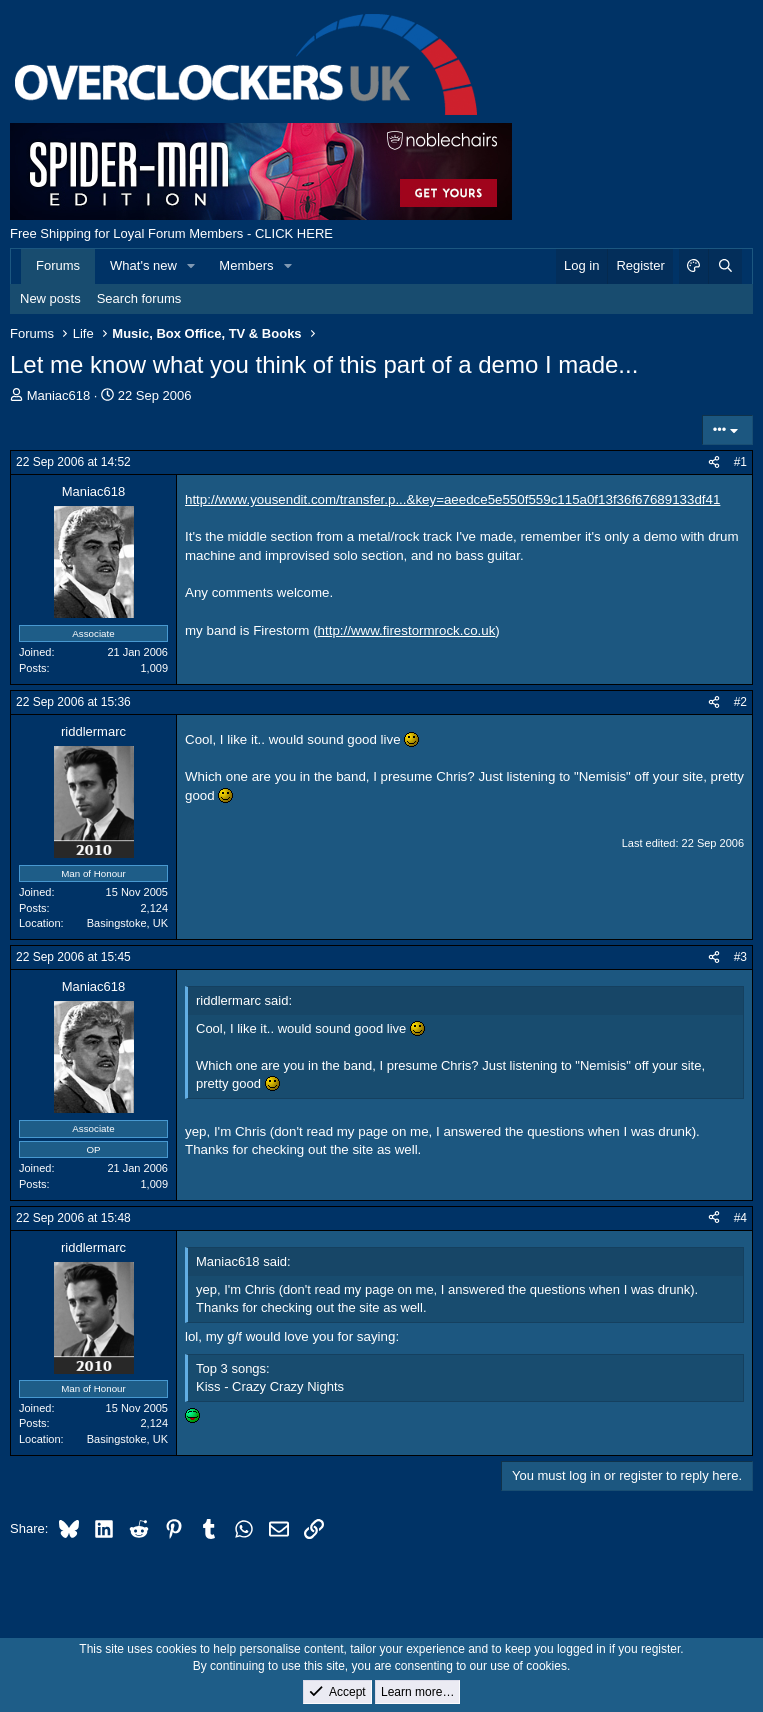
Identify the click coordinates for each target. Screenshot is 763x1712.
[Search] (725, 266)
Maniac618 (59, 395)
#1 (740, 462)
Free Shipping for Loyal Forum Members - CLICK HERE (171, 233)
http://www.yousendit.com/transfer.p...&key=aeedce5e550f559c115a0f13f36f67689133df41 (452, 499)
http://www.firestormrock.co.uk (407, 630)
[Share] (714, 462)
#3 (740, 957)
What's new (143, 265)
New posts (50, 298)
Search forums (139, 298)
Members (246, 265)
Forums (58, 265)
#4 (740, 1218)
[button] (192, 266)
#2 (740, 702)
